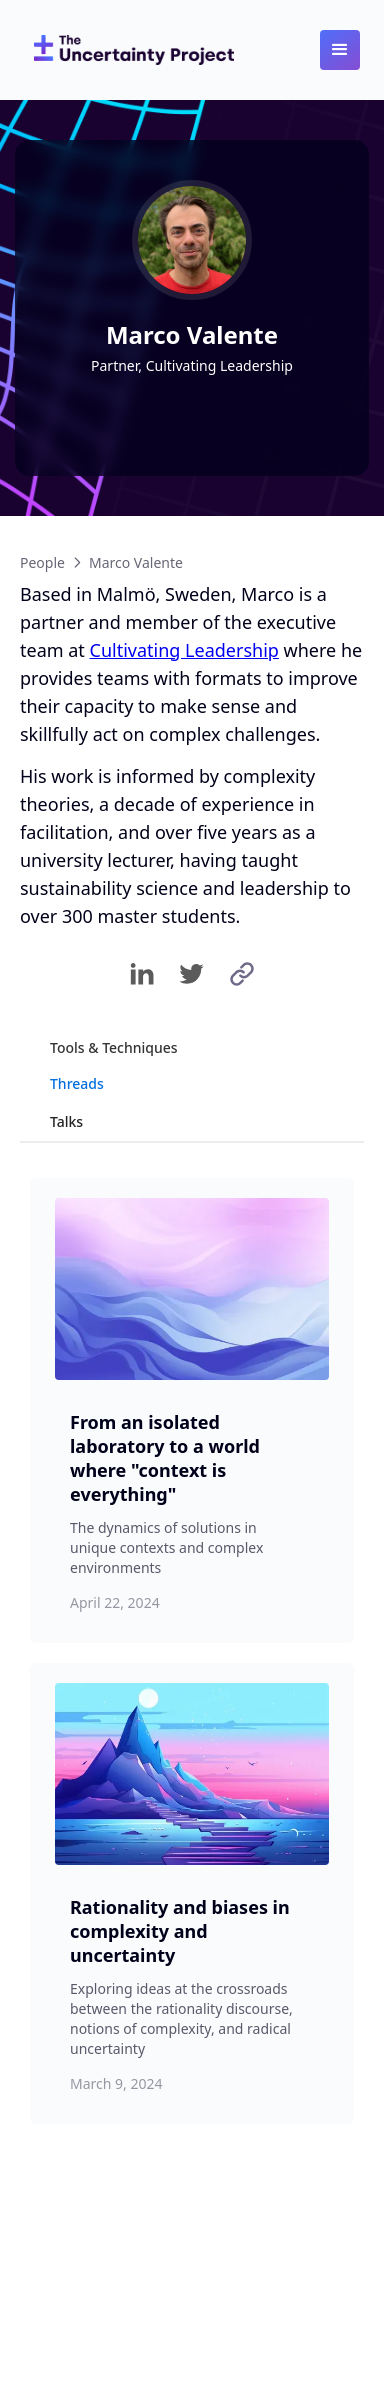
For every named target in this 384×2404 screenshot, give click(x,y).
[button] (340, 50)
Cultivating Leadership (184, 650)
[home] (129, 50)
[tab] (192, 1048)
